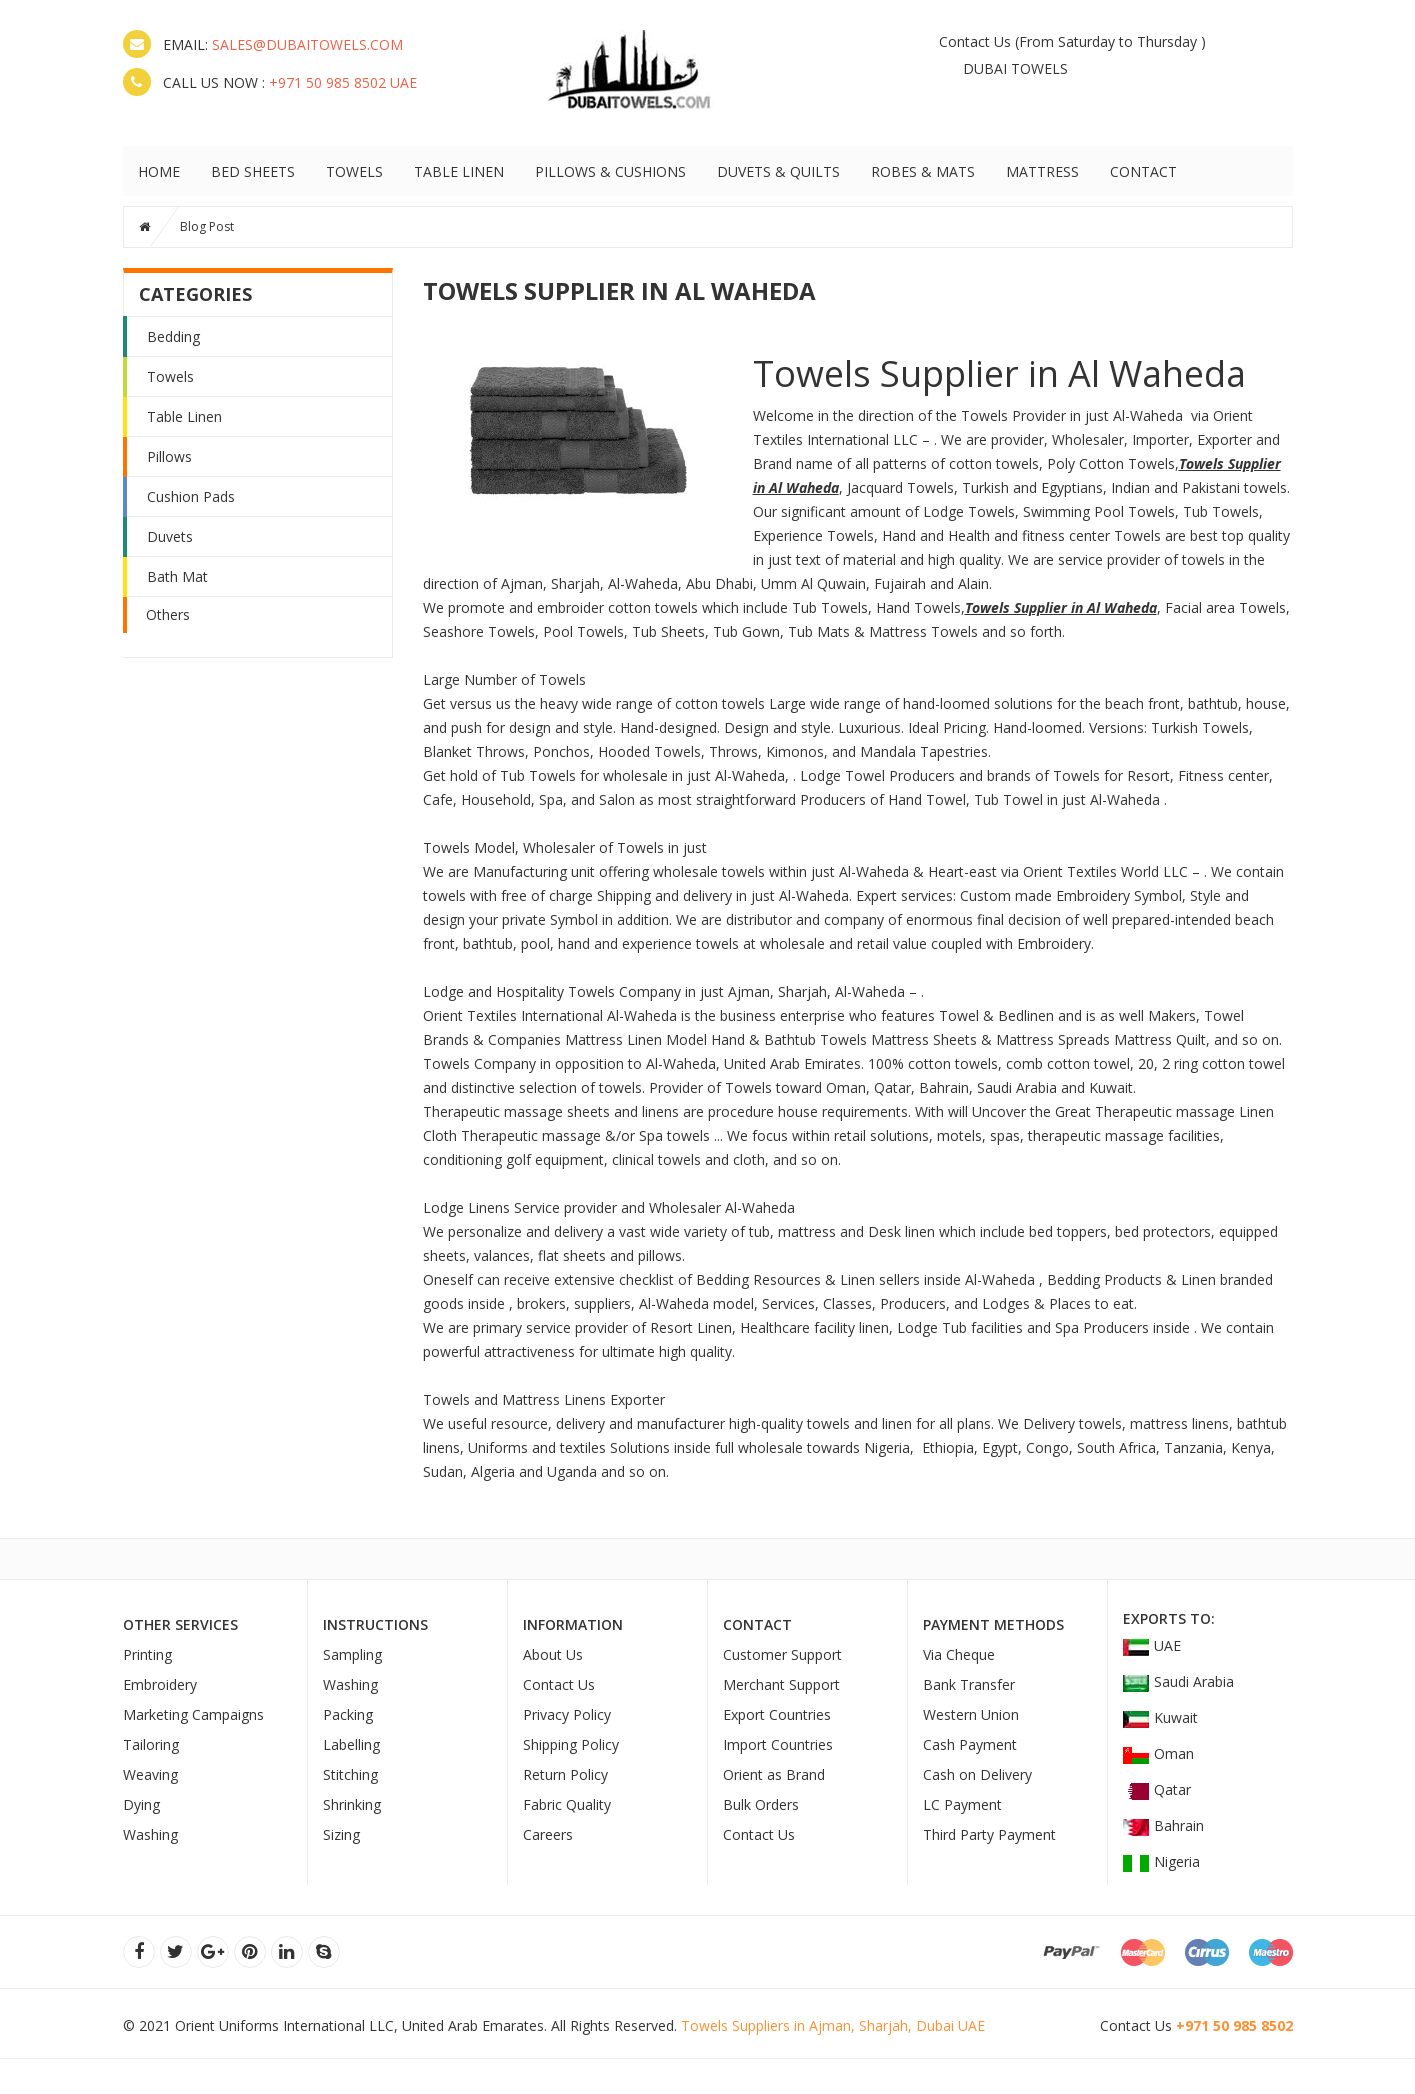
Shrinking (352, 1804)
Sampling (352, 1654)
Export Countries (777, 1714)
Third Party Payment (989, 1834)
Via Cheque (959, 1654)
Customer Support (782, 1654)
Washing (150, 1834)
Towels (170, 376)
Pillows (169, 456)
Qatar (1157, 1789)
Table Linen (184, 416)
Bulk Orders (761, 1804)
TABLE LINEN (459, 171)
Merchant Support (781, 1684)
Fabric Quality (567, 1804)
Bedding (173, 336)
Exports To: (1169, 1618)
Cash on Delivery (977, 1774)
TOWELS (354, 171)
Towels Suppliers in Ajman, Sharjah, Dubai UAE (833, 2025)
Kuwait (1160, 1717)
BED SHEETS (253, 171)
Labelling (351, 1744)
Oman (1158, 1753)
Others (168, 614)
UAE (1152, 1645)
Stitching (350, 1774)
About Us (553, 1654)
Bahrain (1163, 1825)
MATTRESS (1042, 171)
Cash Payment (970, 1744)
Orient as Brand (774, 1774)
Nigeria (1161, 1861)
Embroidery (160, 1684)
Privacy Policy (567, 1714)
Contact (1143, 171)
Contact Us (975, 41)
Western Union (971, 1714)
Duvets (170, 536)
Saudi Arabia (1178, 1681)
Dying (141, 1804)
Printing (147, 1654)
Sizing (341, 1834)
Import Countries (778, 1744)
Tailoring (151, 1744)
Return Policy (565, 1774)
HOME (159, 171)
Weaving (150, 1774)
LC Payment (962, 1804)
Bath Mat (177, 576)
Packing (348, 1714)
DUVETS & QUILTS (778, 171)
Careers (548, 1834)
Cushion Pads (191, 496)
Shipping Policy (571, 1744)
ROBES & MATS (923, 171)
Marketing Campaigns (193, 1714)
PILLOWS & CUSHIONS (610, 171)
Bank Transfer (969, 1684)
